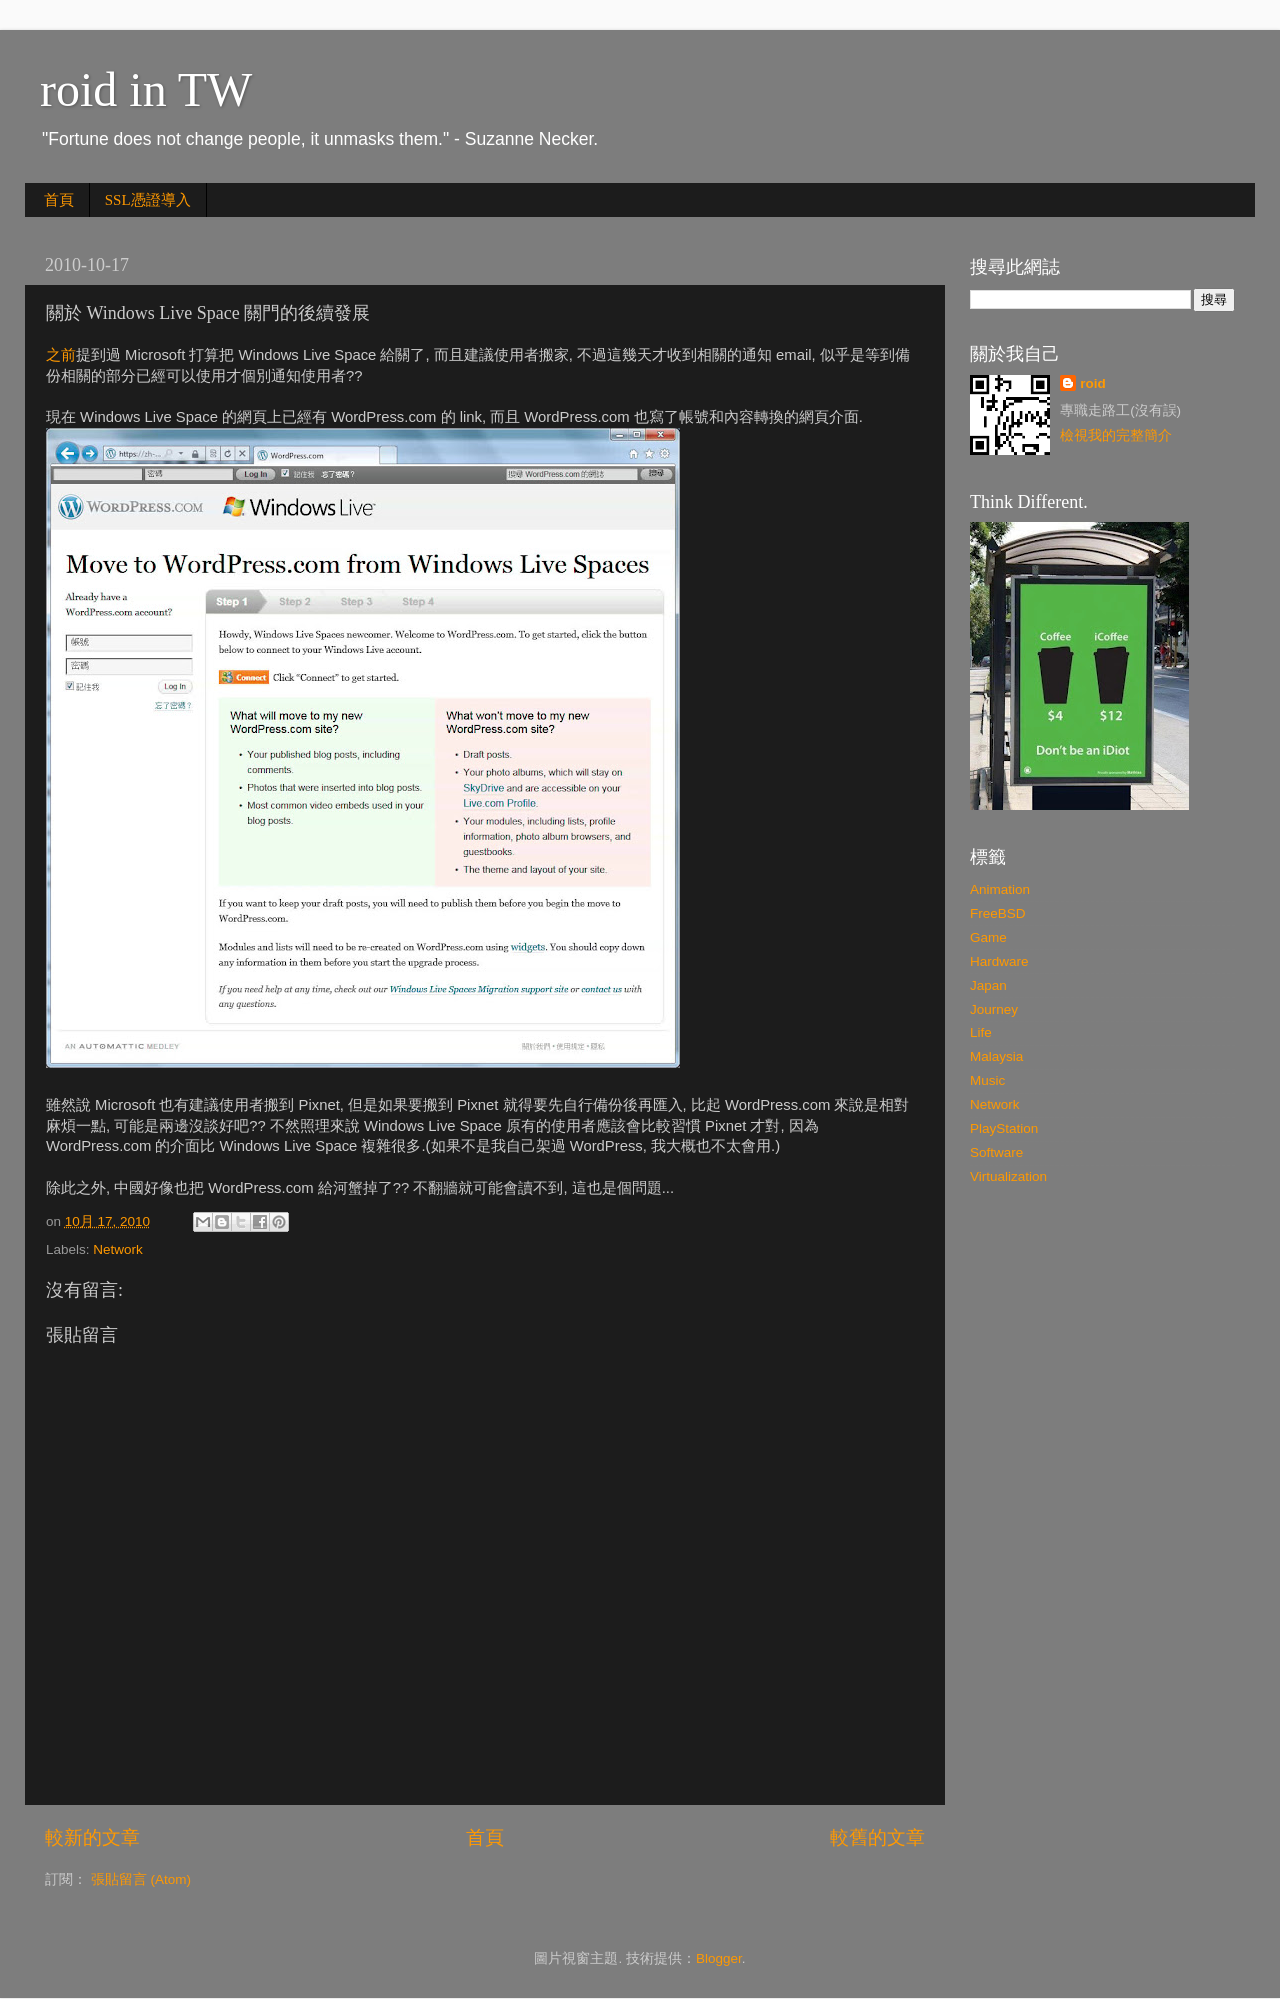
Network (118, 1249)
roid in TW (146, 89)
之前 (61, 355)
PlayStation (1004, 1128)
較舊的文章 (877, 1837)
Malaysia (996, 1056)
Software (996, 1152)
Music (987, 1080)
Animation (1000, 889)
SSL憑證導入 (148, 200)
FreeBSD (998, 913)
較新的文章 (92, 1837)
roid (1093, 383)
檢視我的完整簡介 (1116, 435)
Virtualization (1008, 1176)
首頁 (59, 200)
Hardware (999, 961)
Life (981, 1032)
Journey (994, 1009)
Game (988, 937)
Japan (988, 985)
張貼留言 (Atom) (141, 1879)
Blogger (719, 1958)
